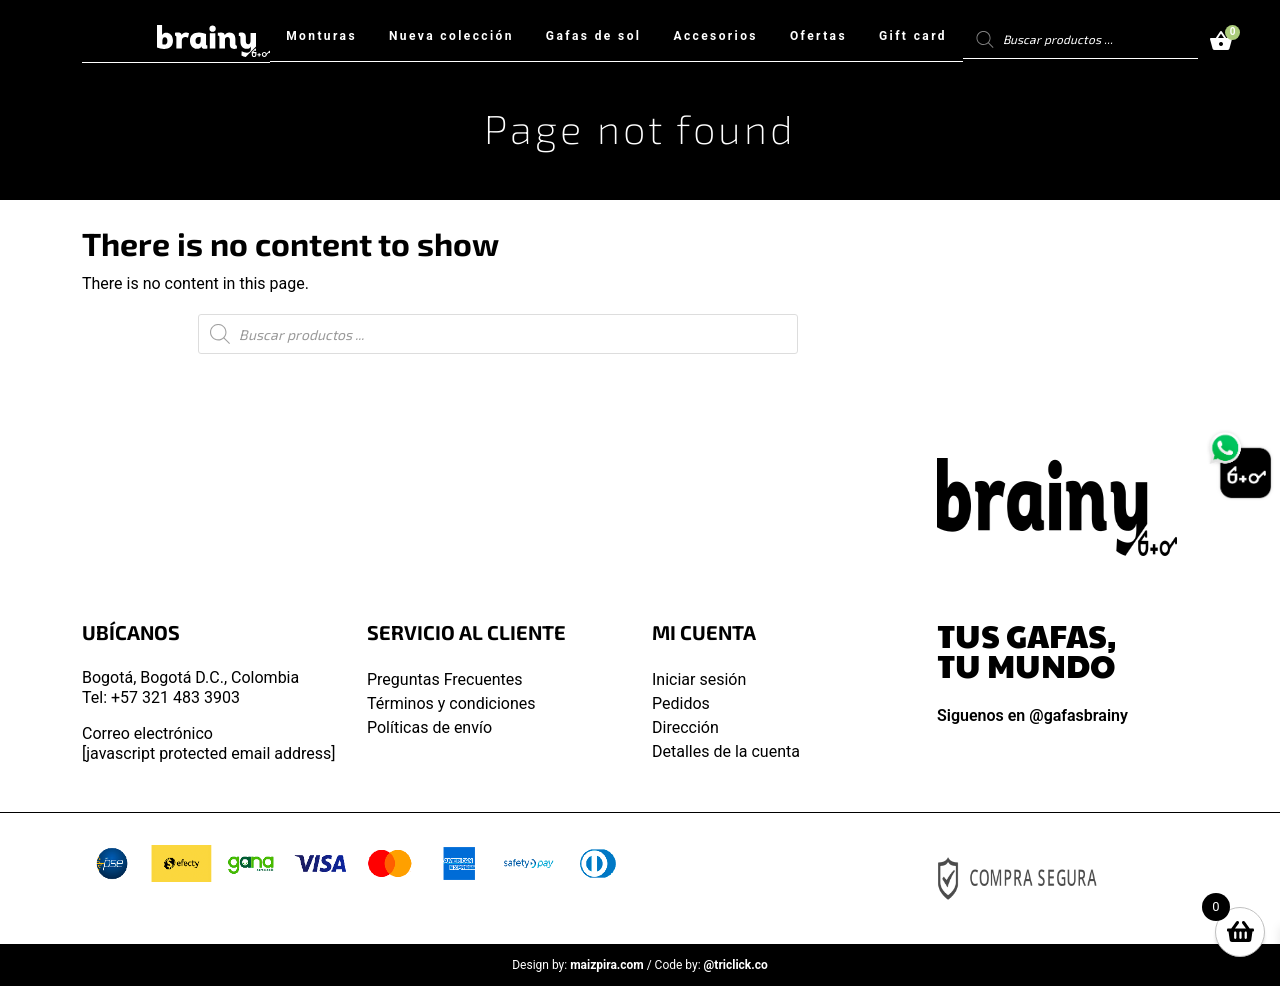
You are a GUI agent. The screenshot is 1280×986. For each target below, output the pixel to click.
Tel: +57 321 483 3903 (161, 697)
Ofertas (818, 36)
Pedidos (681, 703)
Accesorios (715, 36)
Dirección (685, 727)
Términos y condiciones (451, 703)
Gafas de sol (594, 36)
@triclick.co (736, 965)
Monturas (321, 36)
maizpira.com (607, 965)
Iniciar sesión (699, 679)
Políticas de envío (429, 727)
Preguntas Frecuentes (445, 679)
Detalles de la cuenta (726, 751)
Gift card (913, 36)
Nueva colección (451, 36)
